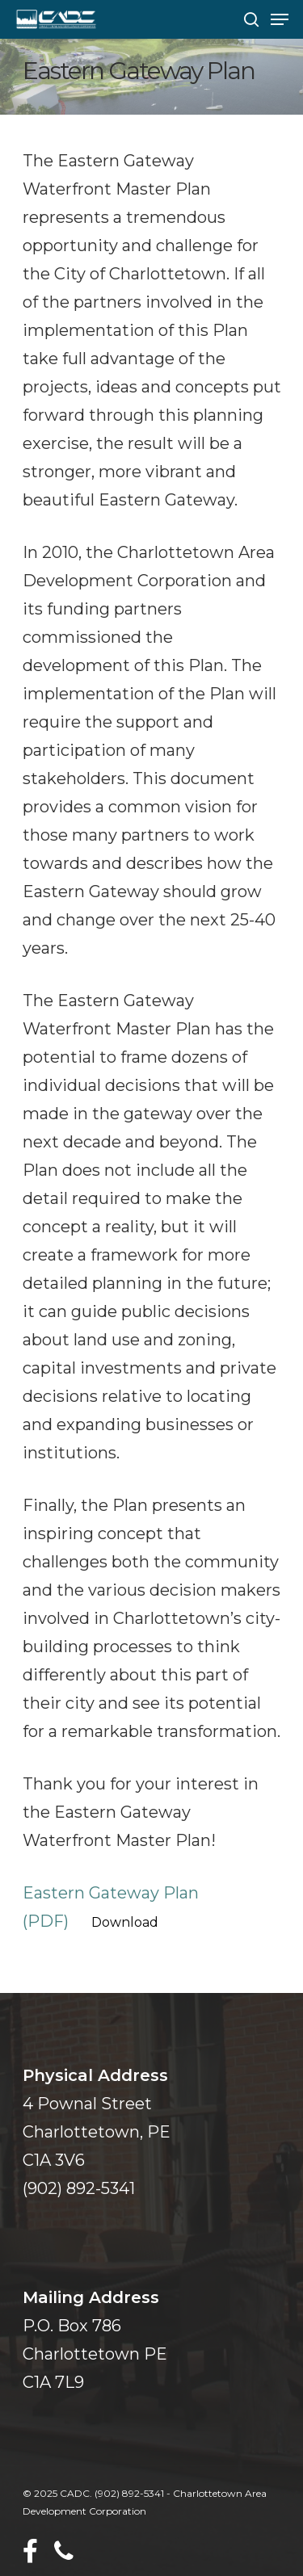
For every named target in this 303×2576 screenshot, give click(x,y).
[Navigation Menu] (279, 19)
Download (124, 1922)
